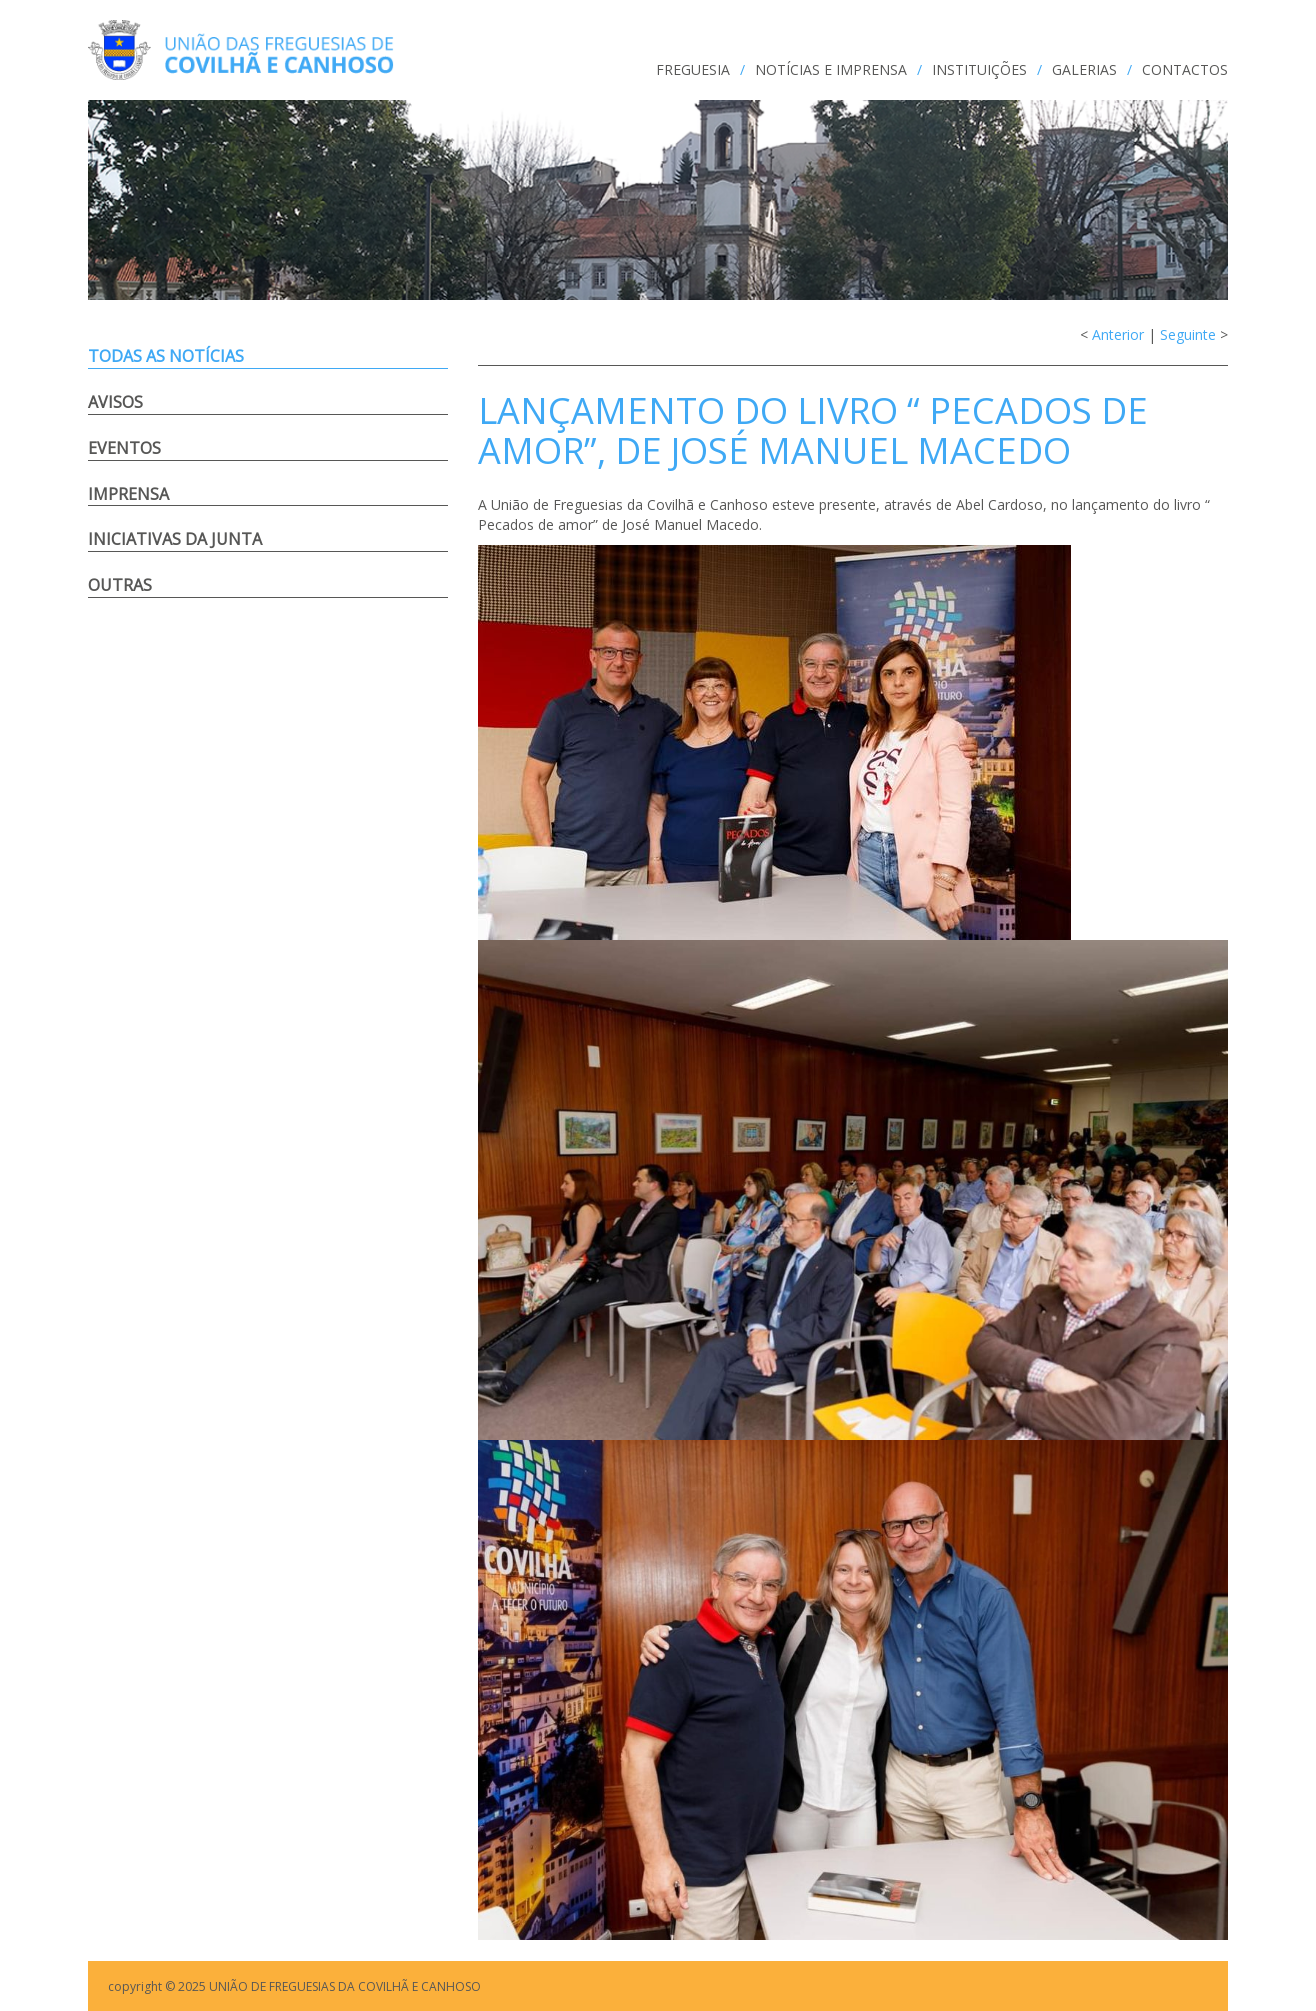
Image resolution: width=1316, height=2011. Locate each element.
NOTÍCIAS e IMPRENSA (831, 69)
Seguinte (1188, 334)
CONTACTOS (1185, 69)
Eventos (124, 448)
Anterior (1118, 334)
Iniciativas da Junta (175, 539)
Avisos (115, 402)
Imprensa (128, 494)
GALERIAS (1084, 69)
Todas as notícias (166, 356)
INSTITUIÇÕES (979, 69)
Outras (120, 585)
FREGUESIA (693, 69)
